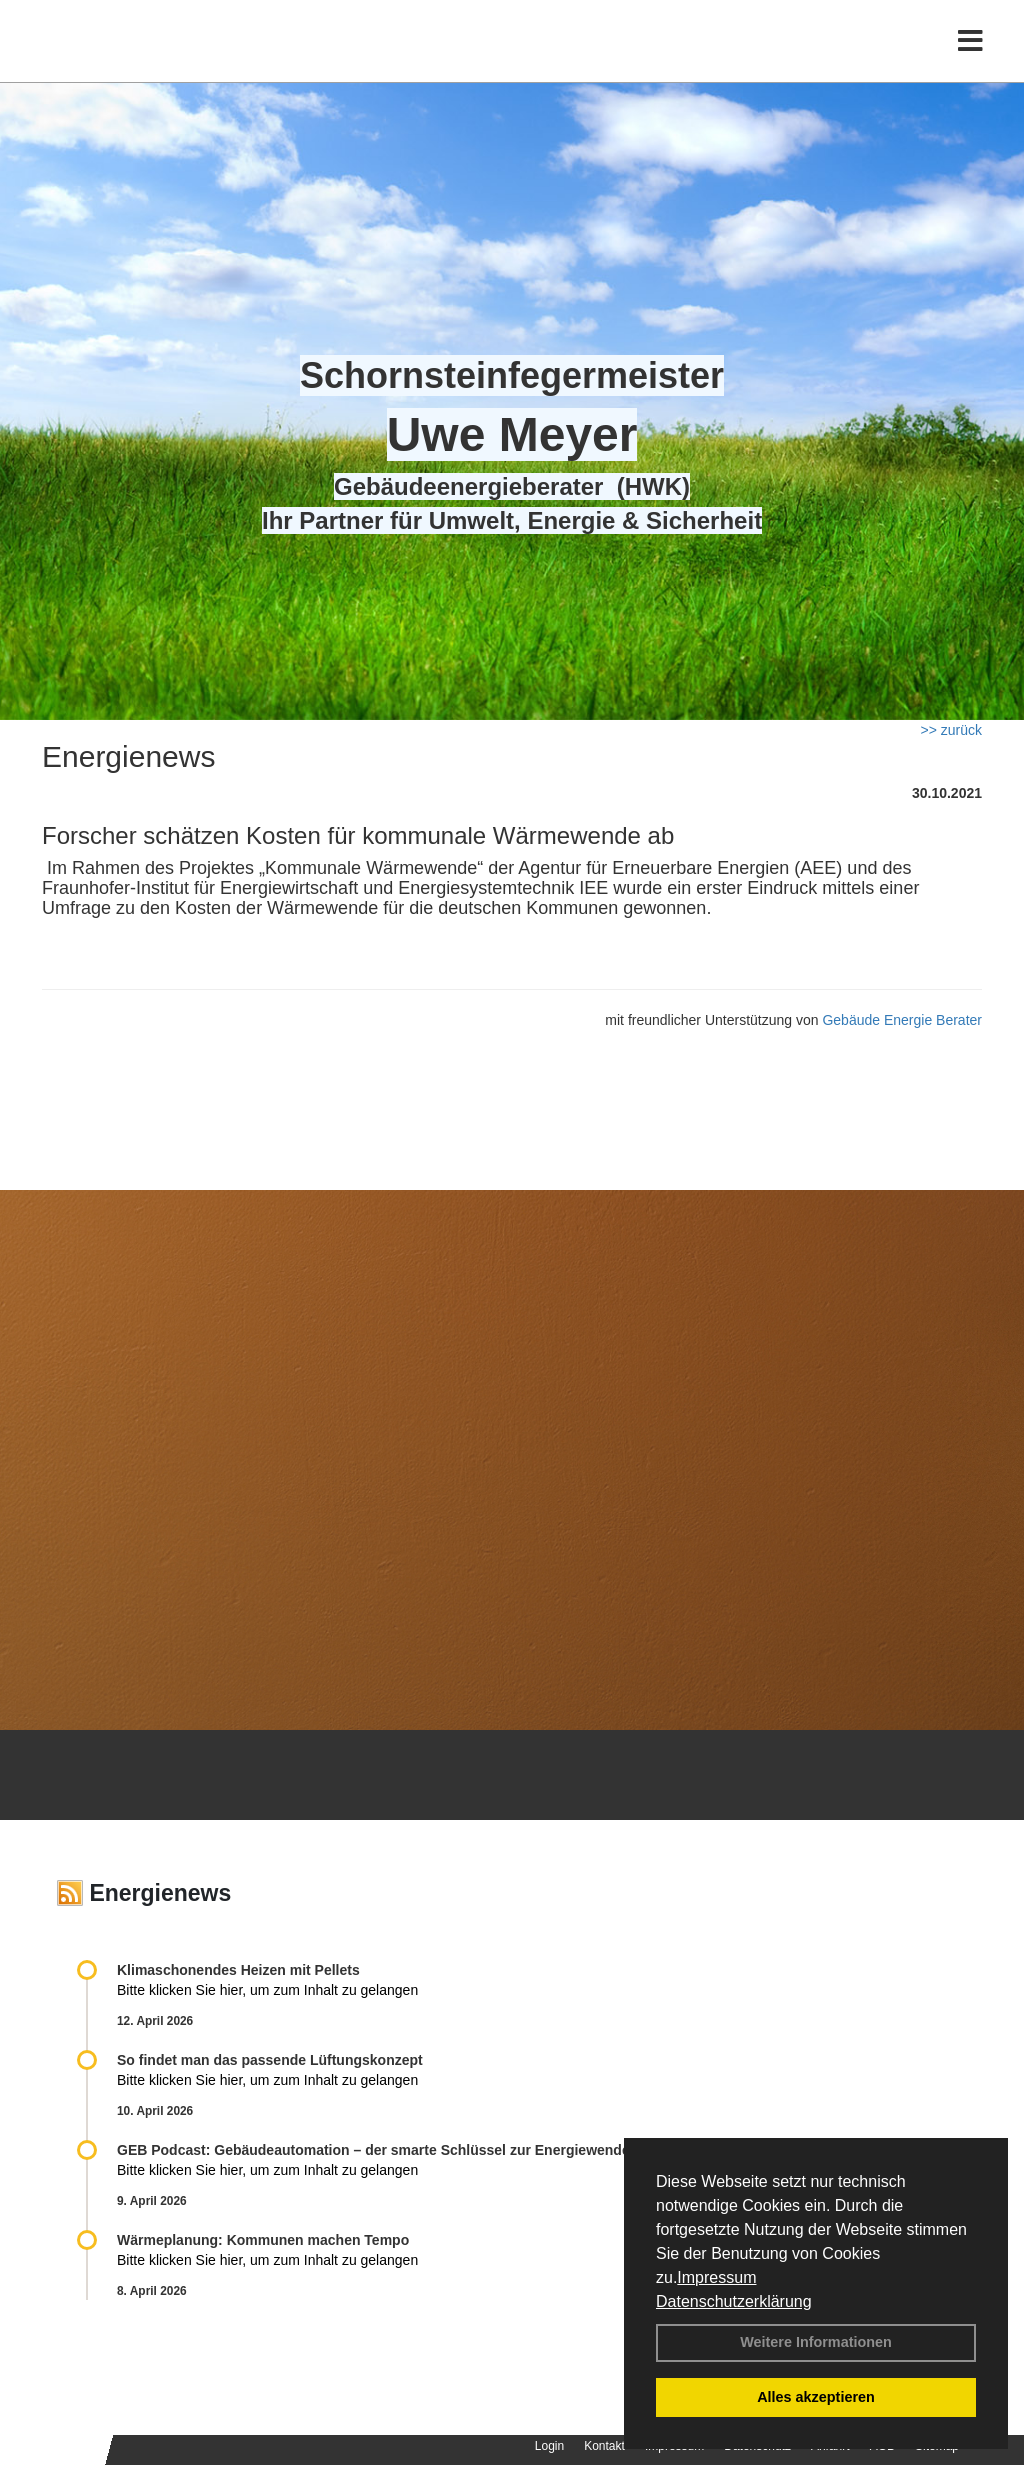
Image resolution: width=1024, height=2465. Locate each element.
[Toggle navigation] (970, 57)
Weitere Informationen (816, 2342)
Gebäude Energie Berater (902, 1020)
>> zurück (951, 730)
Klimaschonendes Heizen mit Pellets (238, 1970)
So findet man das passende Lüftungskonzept (270, 2060)
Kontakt (604, 2446)
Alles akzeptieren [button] (816, 2397)
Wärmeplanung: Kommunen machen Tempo (263, 2240)
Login (549, 2446)
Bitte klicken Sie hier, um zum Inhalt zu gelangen (267, 1990)
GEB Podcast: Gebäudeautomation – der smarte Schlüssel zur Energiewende (375, 2150)
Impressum (716, 2277)
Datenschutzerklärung (734, 2301)
